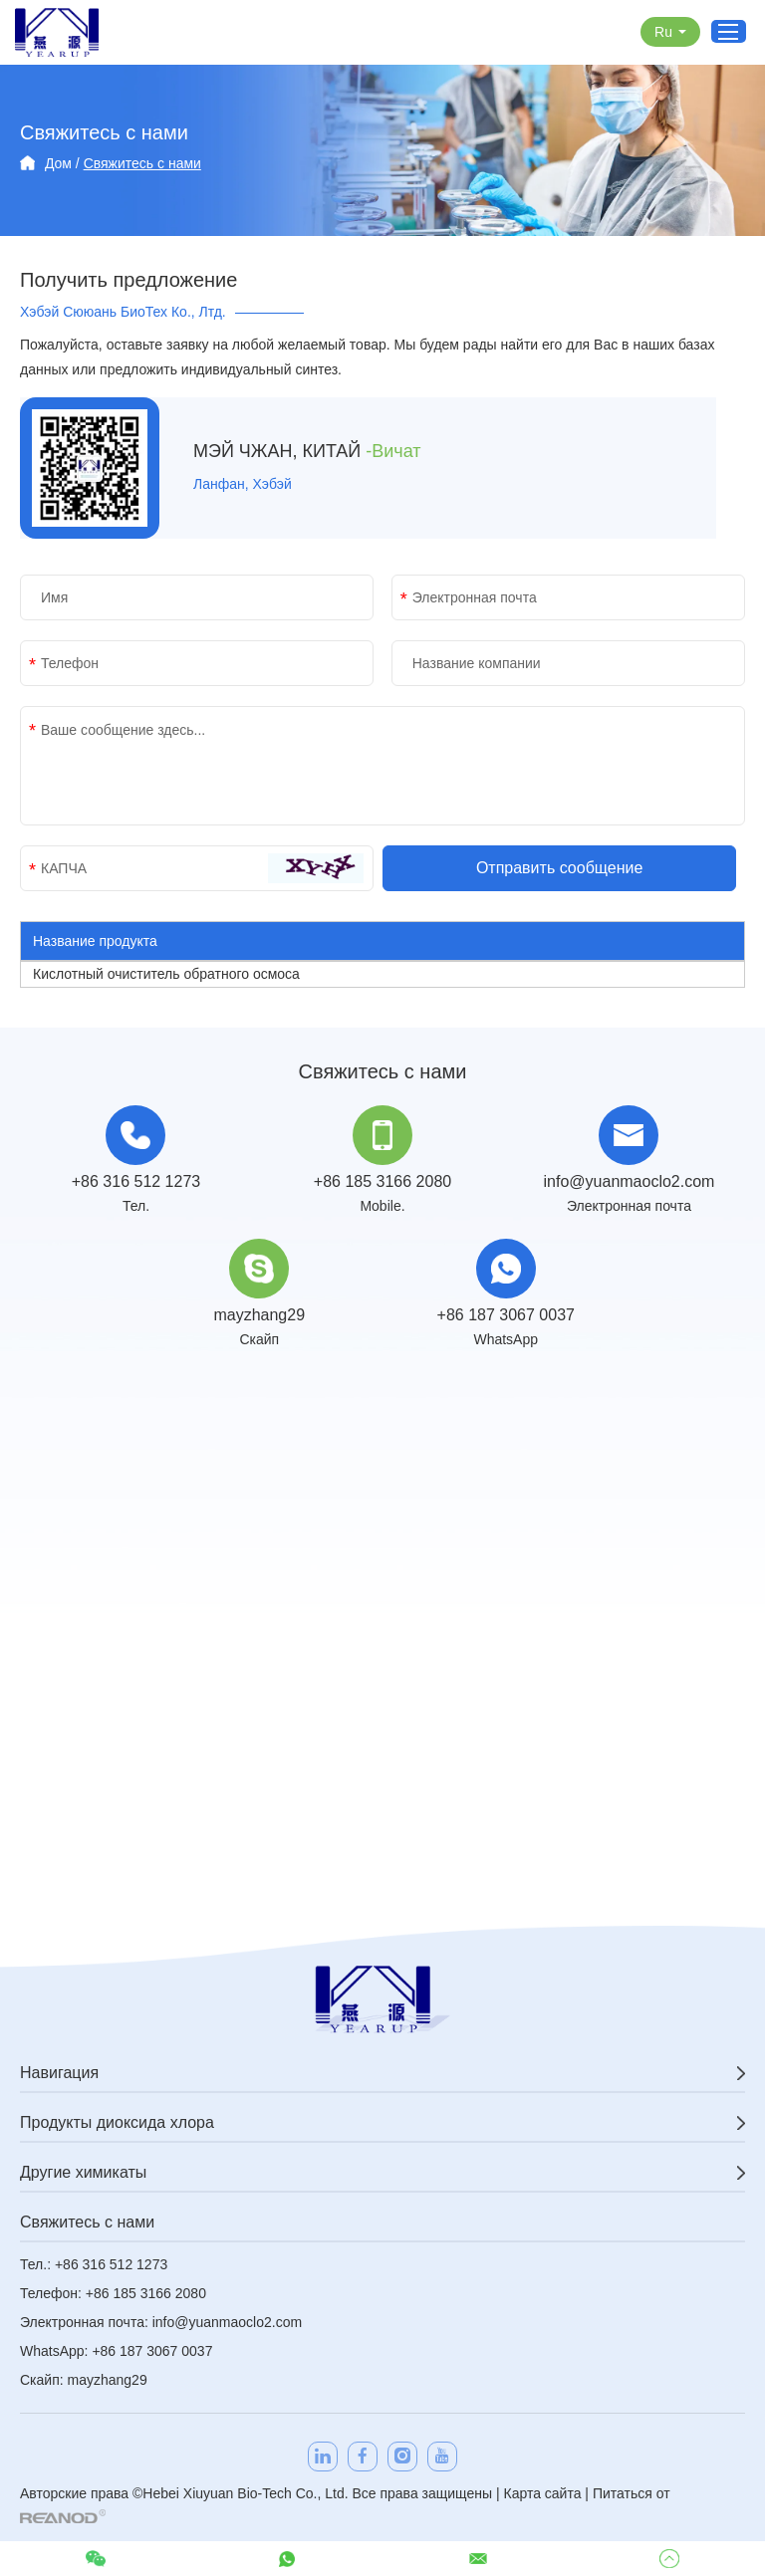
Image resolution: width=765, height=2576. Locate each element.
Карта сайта (542, 2493)
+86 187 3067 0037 (506, 1314)
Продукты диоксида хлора (117, 2122)
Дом (58, 163)
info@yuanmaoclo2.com (629, 1181)
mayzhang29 (259, 1314)
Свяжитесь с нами (142, 163)
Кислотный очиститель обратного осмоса (166, 974)
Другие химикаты (83, 2172)
